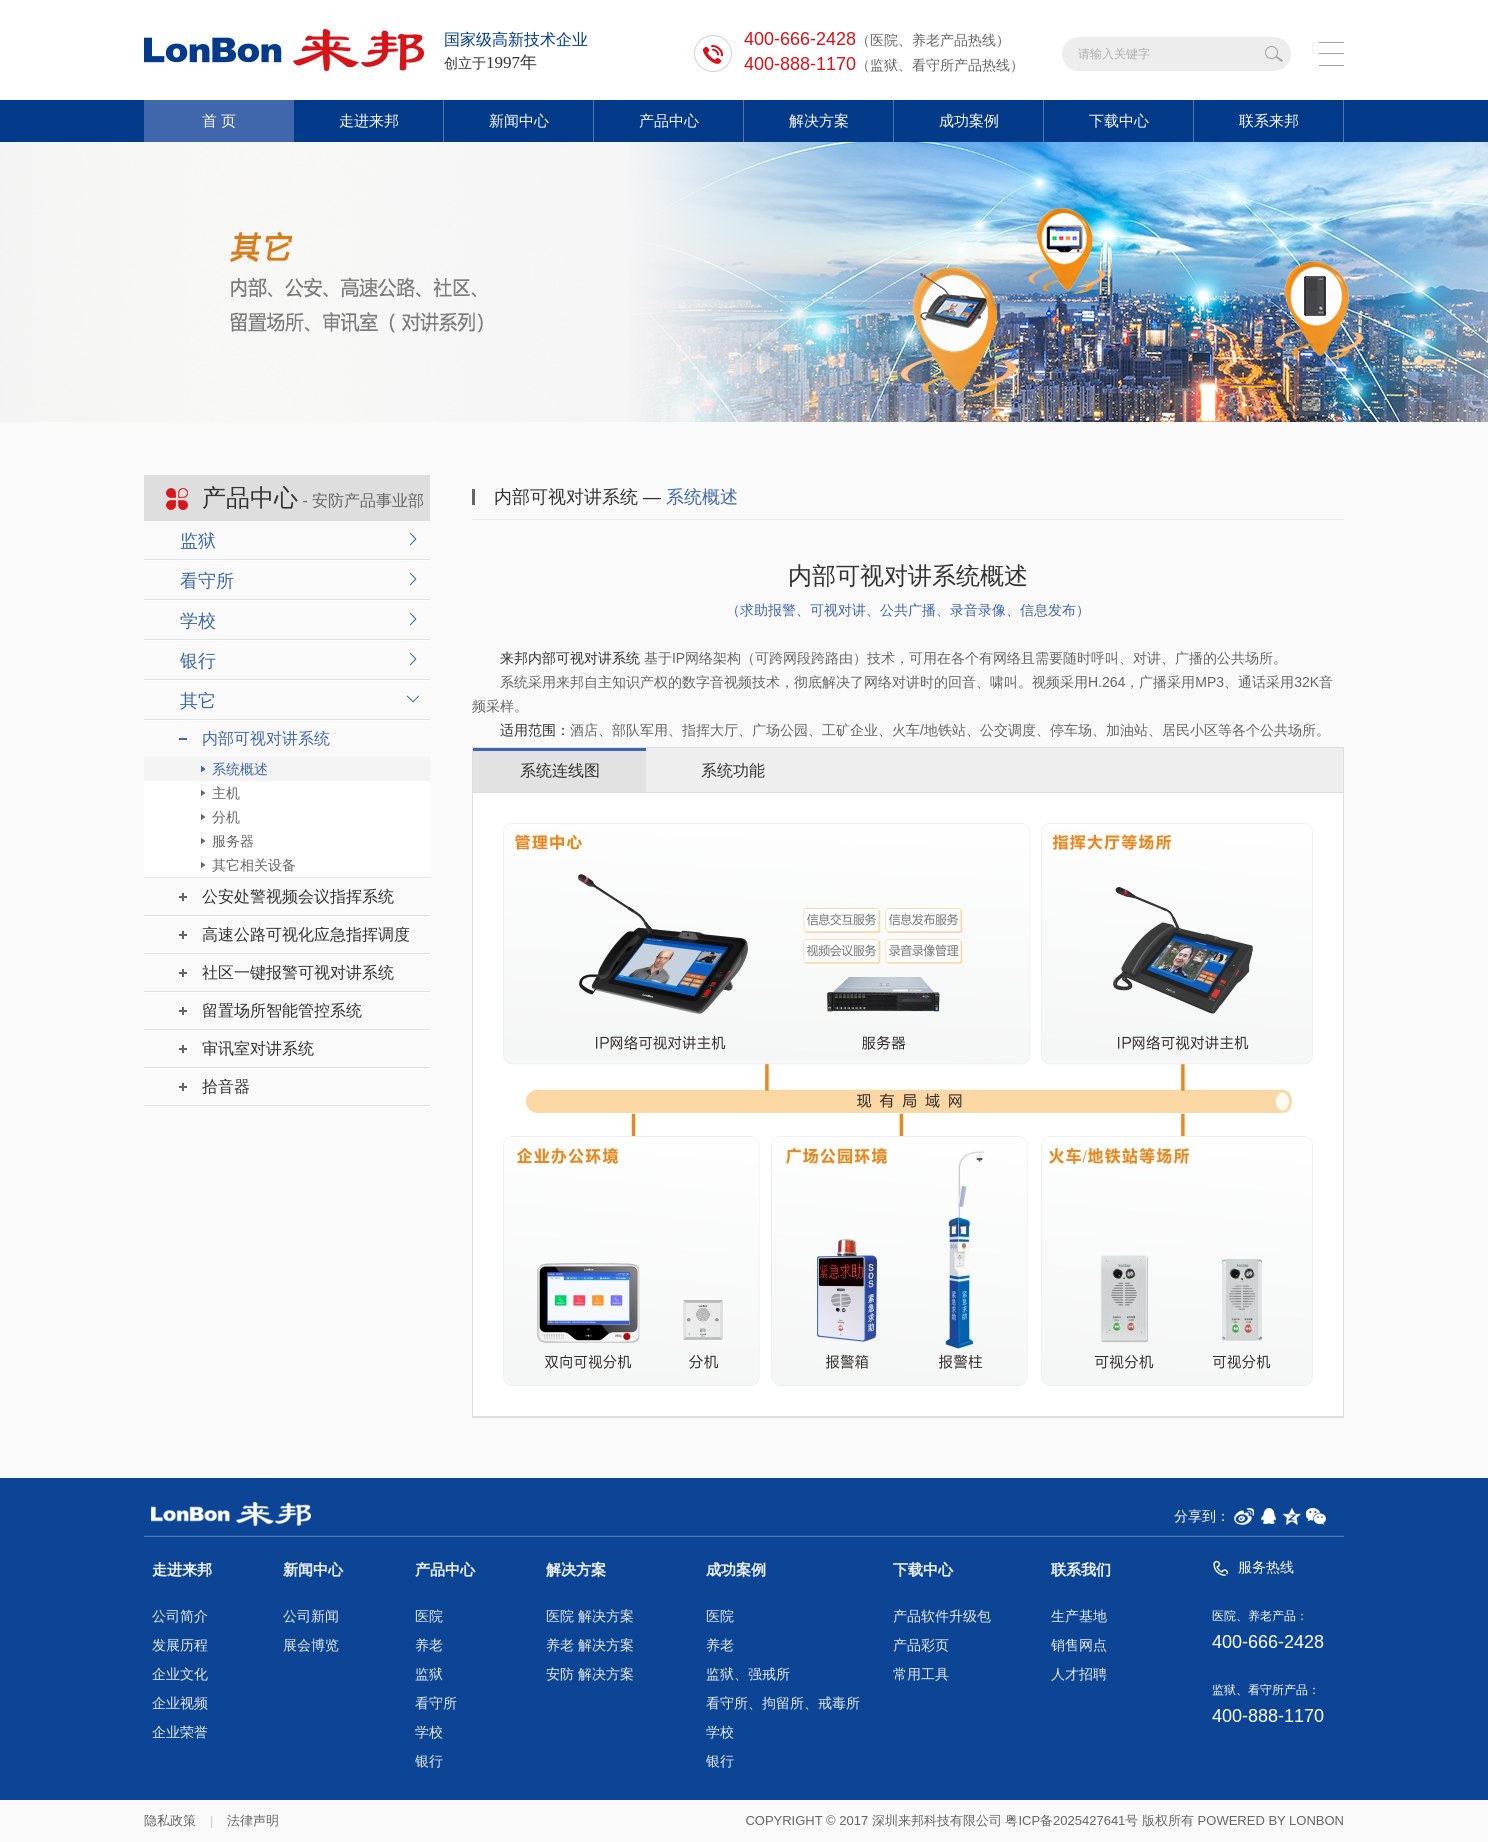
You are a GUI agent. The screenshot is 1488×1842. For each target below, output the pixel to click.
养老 (429, 1645)
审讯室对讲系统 (258, 1048)
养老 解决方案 (590, 1645)
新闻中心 (519, 120)
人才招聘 (1079, 1674)
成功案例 (969, 120)
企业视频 (180, 1703)
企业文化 (180, 1674)
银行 (198, 661)
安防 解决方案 (590, 1674)
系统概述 (240, 769)
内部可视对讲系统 (266, 738)
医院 (429, 1616)
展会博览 (311, 1645)
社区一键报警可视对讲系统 (298, 972)
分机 (226, 817)
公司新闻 (311, 1616)
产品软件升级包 (942, 1616)
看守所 (207, 581)
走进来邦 (369, 120)
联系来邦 (1269, 120)
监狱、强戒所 (748, 1674)
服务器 (233, 841)
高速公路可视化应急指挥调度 (306, 934)
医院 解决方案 (590, 1616)
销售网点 (1079, 1645)
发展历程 (180, 1645)
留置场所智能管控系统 (282, 1010)
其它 (198, 701)
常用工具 (921, 1674)
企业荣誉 (180, 1732)
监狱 (198, 541)
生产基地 (1079, 1616)
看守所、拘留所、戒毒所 (783, 1703)
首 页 (219, 120)
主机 (226, 793)
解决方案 (819, 120)
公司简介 (180, 1616)
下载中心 (1119, 120)
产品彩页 (921, 1645)
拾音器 (226, 1086)
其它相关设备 (254, 865)
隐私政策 (170, 1820)
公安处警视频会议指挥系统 (298, 896)
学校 (198, 621)
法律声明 (253, 1820)
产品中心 (669, 120)
